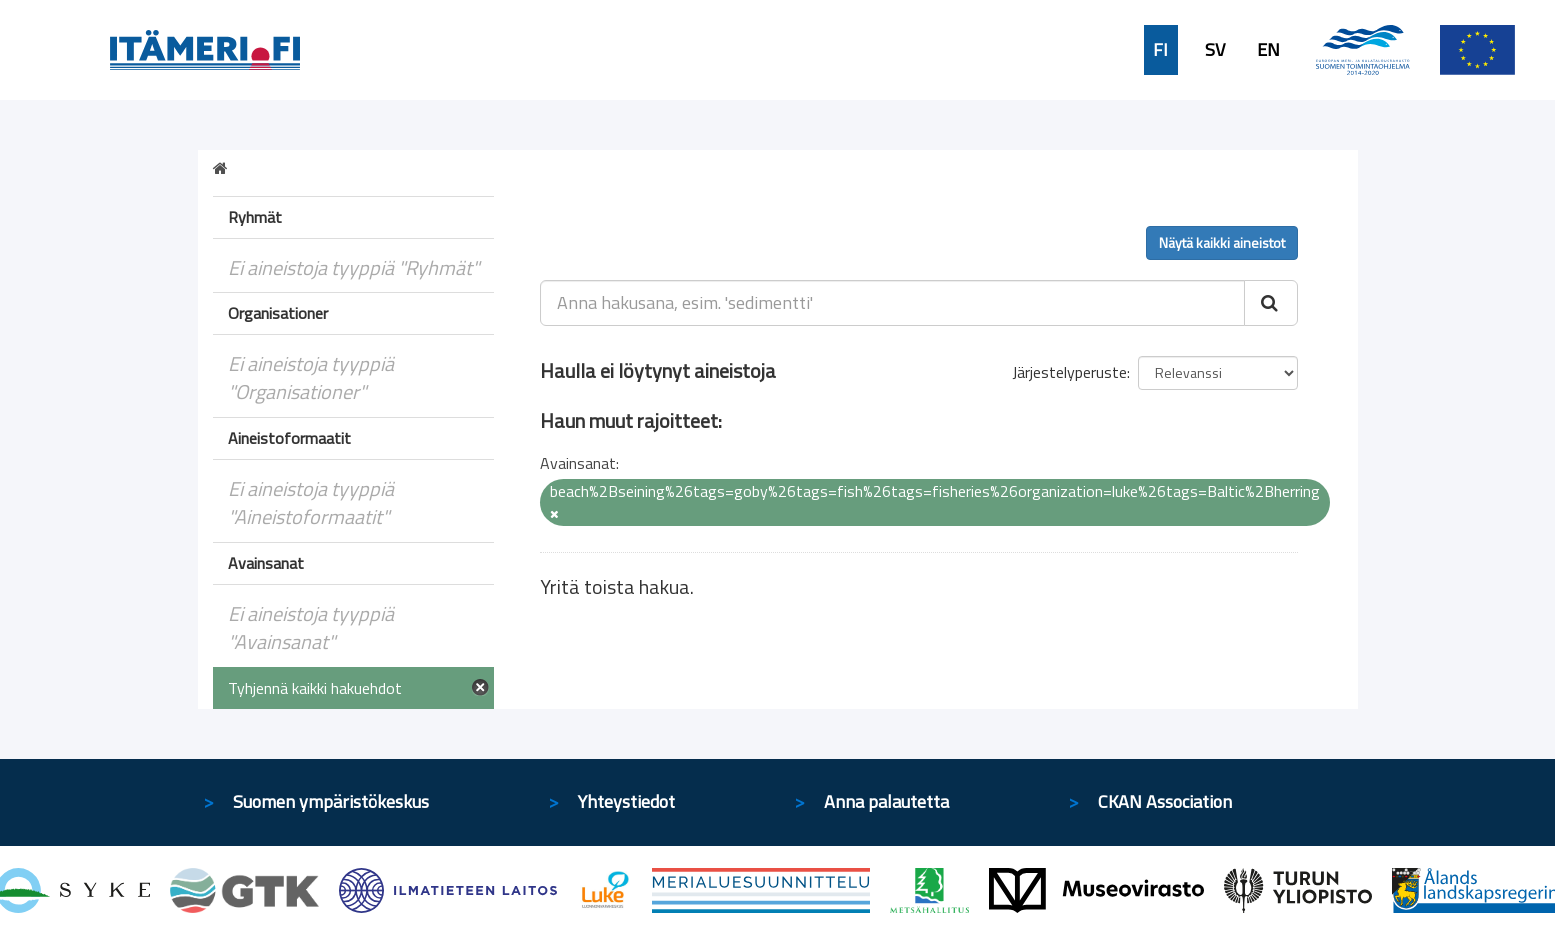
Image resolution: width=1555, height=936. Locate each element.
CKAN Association (1165, 801)
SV (1215, 50)
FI (1160, 50)
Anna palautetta (886, 801)
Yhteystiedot (626, 801)
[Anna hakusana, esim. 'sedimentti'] (892, 303)
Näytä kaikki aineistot (1222, 242)
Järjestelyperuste (1069, 372)
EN (1268, 50)
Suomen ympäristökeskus (331, 801)
